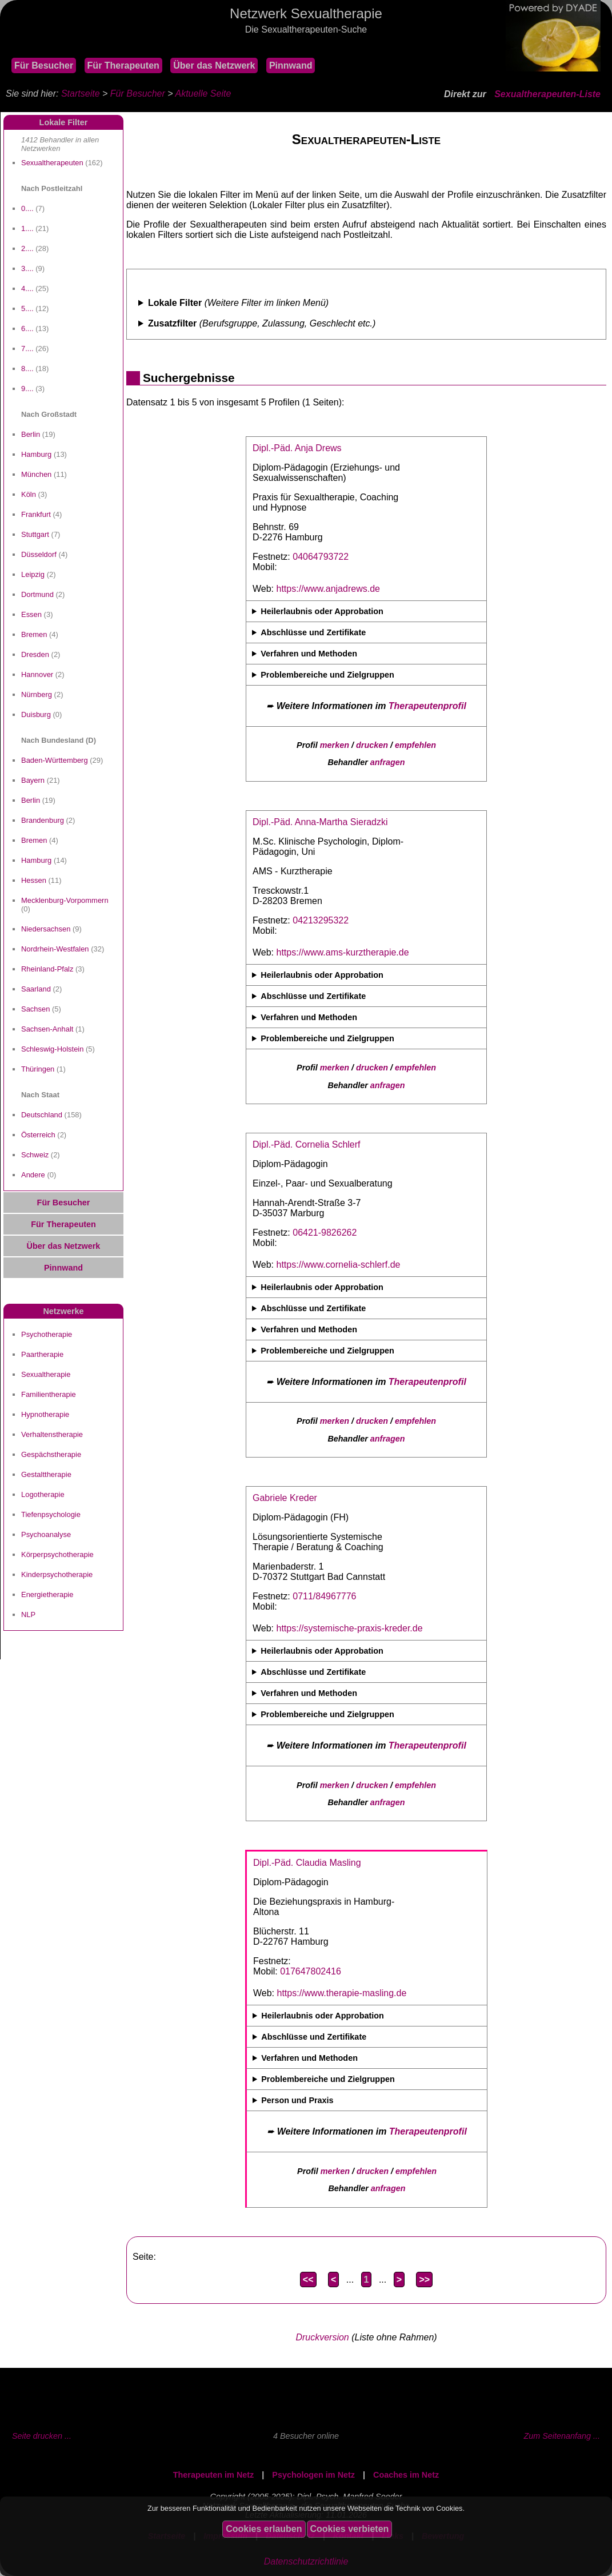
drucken (372, 745)
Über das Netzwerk (214, 65)
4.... (27, 288)
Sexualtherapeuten (52, 162)
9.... (27, 388)
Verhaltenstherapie (52, 1434)
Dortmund (37, 594)
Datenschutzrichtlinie (306, 2561)
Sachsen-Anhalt (47, 1029)
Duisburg (36, 714)
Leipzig (33, 574)
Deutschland (41, 1114)
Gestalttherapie (46, 1474)
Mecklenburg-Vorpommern (65, 900)
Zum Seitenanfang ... (561, 2435)
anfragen (387, 762)
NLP (28, 1614)
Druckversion (322, 2337)
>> (424, 2279)
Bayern (33, 780)
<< (308, 2279)
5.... (27, 308)
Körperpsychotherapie (57, 1554)
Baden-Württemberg (54, 760)
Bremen (34, 634)
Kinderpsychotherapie (57, 1574)
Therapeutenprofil (427, 706)
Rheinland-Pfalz (47, 969)
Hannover (37, 674)
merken (334, 745)
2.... (27, 248)
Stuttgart (35, 534)
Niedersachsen (45, 929)
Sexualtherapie (45, 1374)
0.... (27, 208)
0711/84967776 (324, 1596)
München (36, 474)
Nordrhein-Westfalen (55, 949)
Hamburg (36, 454)
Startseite (80, 93)
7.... (27, 348)
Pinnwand (291, 65)
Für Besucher (43, 65)
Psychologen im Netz (313, 2474)
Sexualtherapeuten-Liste (547, 94)
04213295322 (321, 920)
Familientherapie (48, 1394)
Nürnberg (36, 694)
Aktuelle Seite (203, 93)
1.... (27, 228)
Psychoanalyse (46, 1534)
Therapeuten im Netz (213, 2474)
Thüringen (37, 1069)
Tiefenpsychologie (51, 1514)
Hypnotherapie (45, 1414)
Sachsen (35, 1009)
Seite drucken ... (41, 2435)
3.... (27, 268)
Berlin (30, 434)
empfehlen (415, 745)
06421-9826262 (325, 1232)
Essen (31, 614)
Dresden (35, 654)
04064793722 (321, 557)
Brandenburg (42, 820)
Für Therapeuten (123, 65)
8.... (27, 368)
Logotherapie (43, 1494)
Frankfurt (36, 514)
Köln (28, 494)
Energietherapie (47, 1594)
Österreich (38, 1134)
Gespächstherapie (51, 1454)
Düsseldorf (39, 554)
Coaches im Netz (406, 2474)
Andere (33, 1174)
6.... (27, 328)
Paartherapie (42, 1354)
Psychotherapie (46, 1334)
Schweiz (35, 1154)
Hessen (33, 880)
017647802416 (310, 1971)
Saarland (36, 989)
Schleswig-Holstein (52, 1049)
